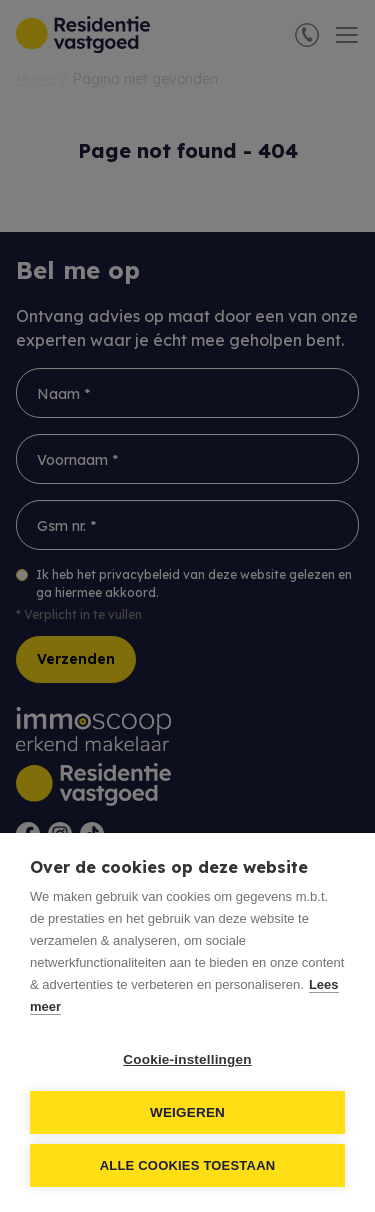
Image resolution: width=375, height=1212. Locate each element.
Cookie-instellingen (187, 1059)
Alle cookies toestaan (188, 1165)
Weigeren (187, 1112)
